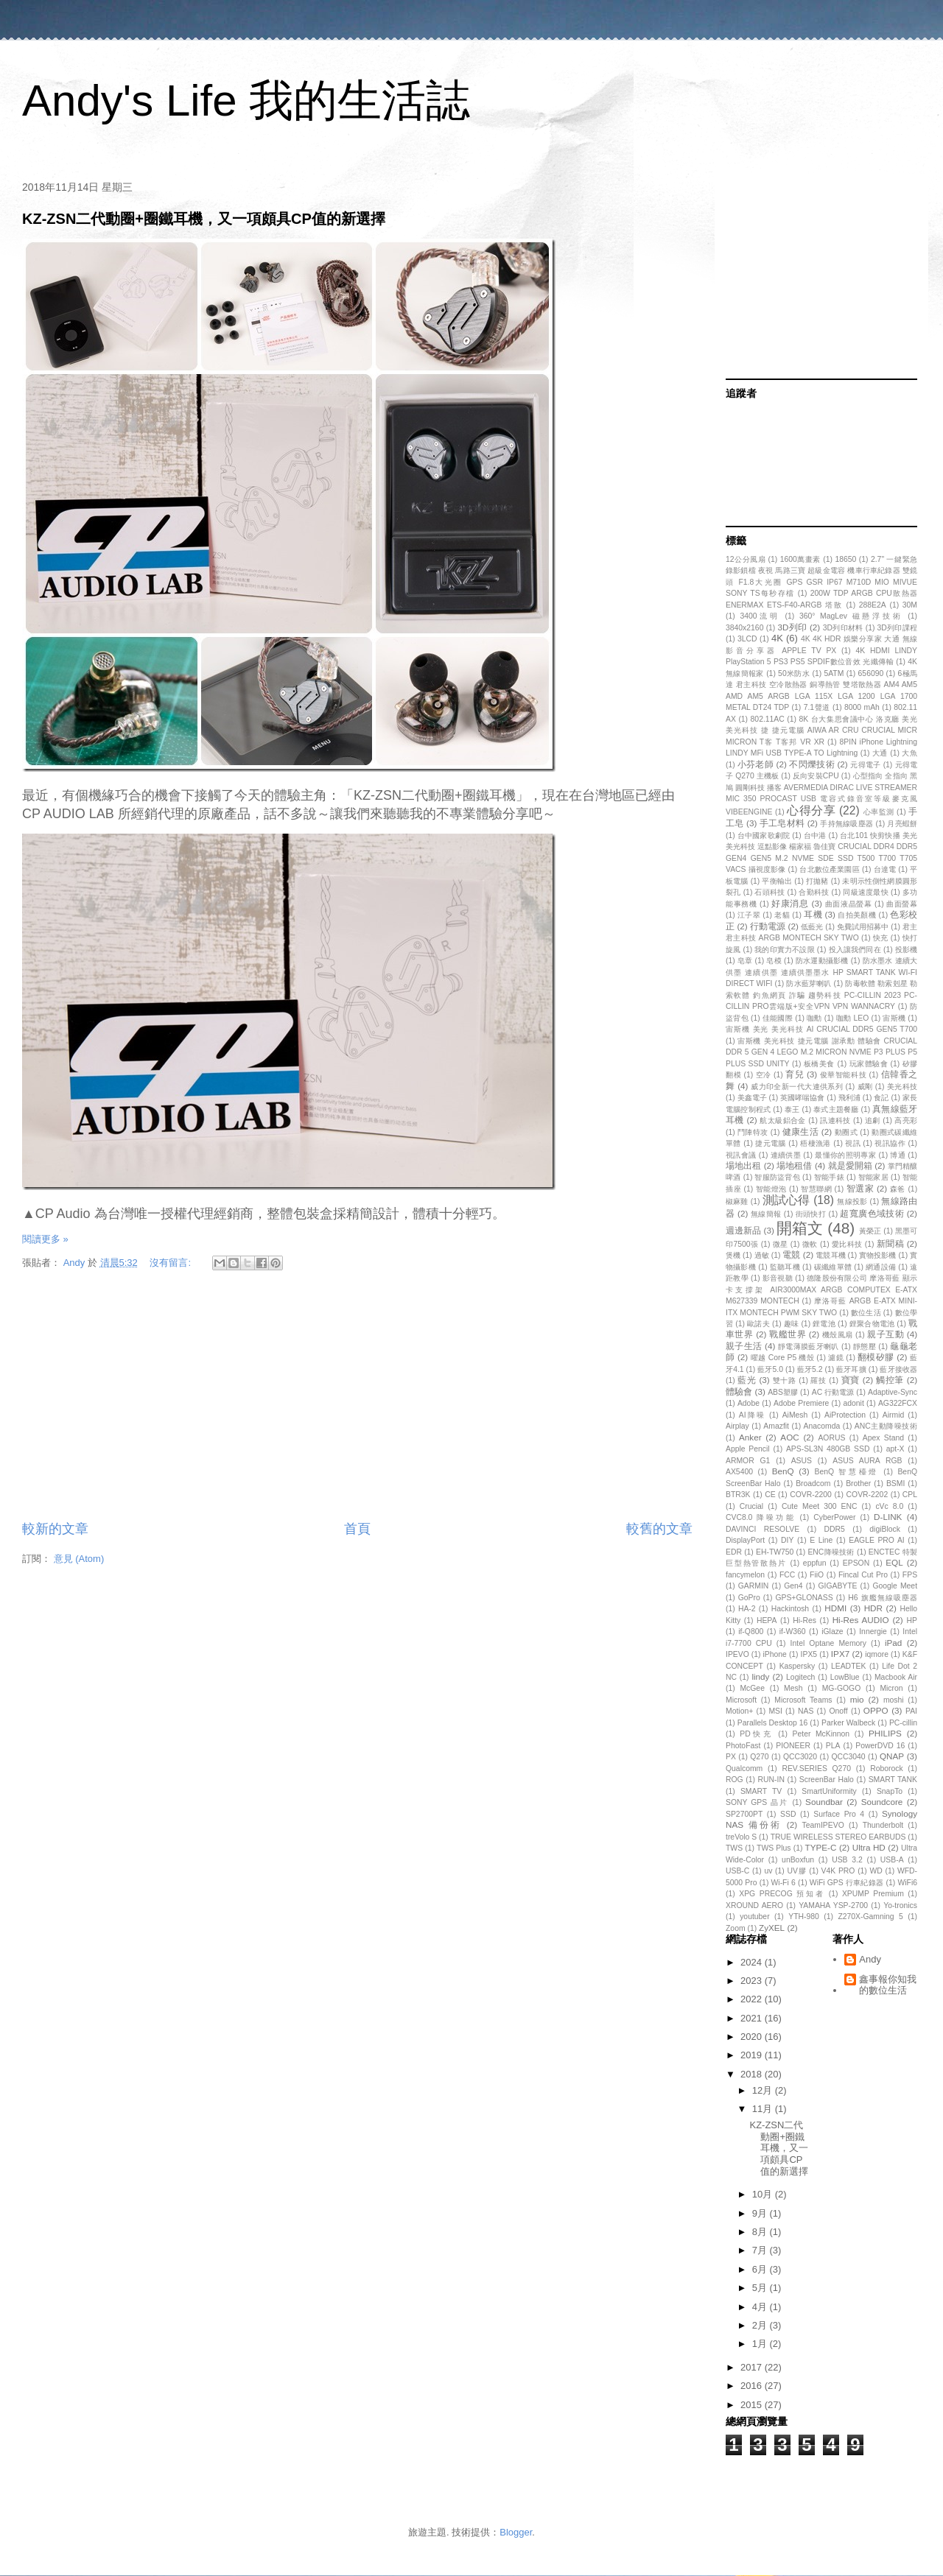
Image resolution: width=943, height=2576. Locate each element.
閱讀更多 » (45, 1239)
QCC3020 (800, 1757)
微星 (780, 1244)
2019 (752, 2055)
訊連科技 (835, 1120)
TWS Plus (773, 1848)
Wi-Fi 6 (783, 1883)
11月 (763, 2108)
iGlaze (832, 1631)
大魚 (909, 753)
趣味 (791, 1324)
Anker (750, 1437)
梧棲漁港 (815, 1143)
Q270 (759, 1757)
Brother (858, 1483)
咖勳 (814, 1018)
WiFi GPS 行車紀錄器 (847, 1883)
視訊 (852, 1143)
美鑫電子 (752, 1098)
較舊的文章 (659, 1528)
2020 (752, 2036)
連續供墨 (786, 1155)
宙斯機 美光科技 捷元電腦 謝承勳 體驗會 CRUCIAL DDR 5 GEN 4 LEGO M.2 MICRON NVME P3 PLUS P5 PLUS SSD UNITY (821, 1052)
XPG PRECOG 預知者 (781, 1894)
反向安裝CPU (816, 776)
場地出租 (743, 1165)
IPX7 (840, 1653)
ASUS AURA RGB (867, 1461)
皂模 (774, 961)
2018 (752, 2074)
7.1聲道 (817, 707)
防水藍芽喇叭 (808, 983)
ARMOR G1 (748, 1461)
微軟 (810, 1244)
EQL (894, 1562)
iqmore (876, 1654)
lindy (760, 1676)
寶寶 (850, 1379)
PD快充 (756, 1734)
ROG (734, 1780)
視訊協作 (889, 1143)
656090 (871, 673)
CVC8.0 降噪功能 (761, 1517)
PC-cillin (903, 1723)
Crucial (751, 1506)
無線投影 (852, 1201)
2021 (752, 2018)
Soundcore (882, 1801)
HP (912, 1620)
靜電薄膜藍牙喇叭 (808, 1346)
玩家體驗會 (868, 1064)
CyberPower (834, 1517)
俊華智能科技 (843, 1075)
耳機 (813, 914)
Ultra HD (869, 1847)
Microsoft (741, 1700)
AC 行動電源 (833, 1392)
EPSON (856, 1563)
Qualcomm (744, 1768)
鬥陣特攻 (752, 1132)
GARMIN (753, 1586)
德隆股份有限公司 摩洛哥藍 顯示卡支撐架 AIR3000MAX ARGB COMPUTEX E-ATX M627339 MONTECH (821, 1289)
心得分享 (811, 810)
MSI (775, 1711)
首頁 (357, 1528)
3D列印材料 (843, 628)
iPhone (775, 1654)
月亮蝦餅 (902, 824)
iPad (893, 1642)
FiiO (817, 1575)
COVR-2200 (811, 1495)
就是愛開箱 (850, 1165)
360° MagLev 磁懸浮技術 (851, 616)
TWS (734, 1848)
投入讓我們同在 (855, 950)
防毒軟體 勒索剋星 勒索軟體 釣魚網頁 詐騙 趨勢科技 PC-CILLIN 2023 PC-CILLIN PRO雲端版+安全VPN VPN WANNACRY (821, 994)
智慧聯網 (816, 1189)
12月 (763, 2090)
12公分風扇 (745, 559)
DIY (787, 1540)
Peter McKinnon (821, 1734)
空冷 (763, 1075)
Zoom (736, 1928)
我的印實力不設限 (784, 950)
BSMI (895, 1483)
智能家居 (873, 1177)
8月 (761, 2231)
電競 (791, 1254)
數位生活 (866, 1313)
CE (770, 1495)
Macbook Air (895, 1677)
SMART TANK (893, 1780)
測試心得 (786, 1200)
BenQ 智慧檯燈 (846, 1472)
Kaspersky (797, 1666)
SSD (788, 1814)
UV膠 (796, 1871)
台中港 (815, 835)
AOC (789, 1437)
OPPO (875, 1710)
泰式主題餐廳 (835, 1109)
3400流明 (759, 616)
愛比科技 (847, 1244)
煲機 (733, 1255)
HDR (873, 1608)
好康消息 (789, 903)
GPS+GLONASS (803, 1598)
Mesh (793, 1688)
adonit (853, 1403)
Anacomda (822, 1426)
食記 (881, 1098)
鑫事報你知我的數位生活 (887, 1985)
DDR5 (834, 1529)
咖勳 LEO (852, 1018)
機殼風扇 (837, 1335)
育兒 (794, 1074)
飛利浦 (849, 1098)
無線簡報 (766, 1214)
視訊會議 (741, 1155)
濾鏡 (836, 1358)
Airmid (893, 1415)
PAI (911, 1711)
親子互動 (885, 1334)
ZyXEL (772, 1927)
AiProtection (845, 1415)
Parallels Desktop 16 (772, 1723)
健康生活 (800, 1131)
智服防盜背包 (776, 1177)
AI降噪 (752, 1415)
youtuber (754, 1916)
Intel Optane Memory (828, 1643)
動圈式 (846, 1132)
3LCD (747, 639)
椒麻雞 (737, 1201)
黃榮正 (870, 1231)
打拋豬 (817, 881)
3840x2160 (744, 628)
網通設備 (881, 1267)
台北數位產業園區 (829, 869)
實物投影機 (877, 1255)
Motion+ (739, 1711)
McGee (752, 1688)
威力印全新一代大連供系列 (797, 1087)
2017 (752, 2367)
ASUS (801, 1461)
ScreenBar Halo (826, 1780)
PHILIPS (885, 1733)
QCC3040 (848, 1757)
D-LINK (888, 1516)
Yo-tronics (900, 1905)
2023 (752, 1980)
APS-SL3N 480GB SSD (828, 1449)
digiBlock (884, 1529)
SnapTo (889, 1791)
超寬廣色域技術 (872, 1213)
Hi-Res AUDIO (860, 1620)
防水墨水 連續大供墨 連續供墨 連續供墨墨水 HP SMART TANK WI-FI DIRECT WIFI (821, 972)
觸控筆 (890, 1379)
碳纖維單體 (833, 1267)
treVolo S (741, 1837)
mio (857, 1699)
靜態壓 (864, 1346)
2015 (752, 2404)
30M (909, 605)
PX (731, 1757)
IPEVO (737, 1654)
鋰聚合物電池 (871, 1324)
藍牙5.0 (770, 1369)
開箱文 (800, 1228)
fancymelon (745, 1575)
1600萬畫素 (800, 559)
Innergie (873, 1631)
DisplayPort (745, 1540)
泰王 (792, 1109)
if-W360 (792, 1631)
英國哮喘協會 (802, 1098)
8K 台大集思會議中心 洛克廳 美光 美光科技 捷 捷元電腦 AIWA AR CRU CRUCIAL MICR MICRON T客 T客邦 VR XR (821, 730)
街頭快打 (811, 1214)
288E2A (872, 605)
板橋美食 (819, 1064)
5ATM (834, 673)
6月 (761, 2269)
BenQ (783, 1471)
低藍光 (812, 927)
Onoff (838, 1711)
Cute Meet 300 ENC (820, 1506)
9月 (761, 2213)
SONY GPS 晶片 (757, 1802)
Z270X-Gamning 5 (870, 1916)
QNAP (892, 1756)
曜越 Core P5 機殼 (782, 1358)
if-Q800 (750, 1631)
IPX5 (809, 1654)
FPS (909, 1575)
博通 (897, 1155)
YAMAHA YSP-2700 (833, 1905)
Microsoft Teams (803, 1700)
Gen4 (793, 1586)
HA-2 (747, 1609)
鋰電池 (824, 1324)
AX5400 (739, 1472)
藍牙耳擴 (851, 1369)
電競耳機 (830, 1255)
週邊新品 (743, 1230)
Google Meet (894, 1586)
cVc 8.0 (889, 1506)
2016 (752, 2385)
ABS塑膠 (783, 1392)
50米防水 (794, 673)
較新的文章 (55, 1528)
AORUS (831, 1438)
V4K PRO (838, 1871)
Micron (891, 1688)
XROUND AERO (754, 1905)
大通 (880, 753)
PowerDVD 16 (880, 1746)
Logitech (800, 1677)
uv (768, 1871)
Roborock (886, 1768)
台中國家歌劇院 (763, 835)
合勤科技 (814, 892)
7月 (761, 2250)
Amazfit (776, 1426)
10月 (763, 2194)
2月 (761, 2325)
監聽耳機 (785, 1267)
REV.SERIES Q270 (816, 1768)
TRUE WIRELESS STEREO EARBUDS (838, 1837)
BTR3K (738, 1495)
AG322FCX (897, 1403)
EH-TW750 (774, 1552)
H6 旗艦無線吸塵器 (882, 1598)
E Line (821, 1540)
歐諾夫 (758, 1324)
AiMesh (795, 1415)
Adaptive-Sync (892, 1392)
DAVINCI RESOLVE (762, 1529)
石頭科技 (769, 892)
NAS (805, 1711)
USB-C (737, 1871)
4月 (761, 2306)
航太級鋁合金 (782, 1120)
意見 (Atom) (79, 1558)
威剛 (865, 1087)
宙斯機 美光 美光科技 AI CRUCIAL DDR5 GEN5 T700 (821, 1029)
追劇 (872, 1120)
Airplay (737, 1426)
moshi (893, 1700)
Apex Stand (883, 1438)
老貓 (782, 915)
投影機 (906, 950)
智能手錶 (829, 1177)
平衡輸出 (777, 881)
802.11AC (768, 719)
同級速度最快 (865, 892)
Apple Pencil (748, 1449)
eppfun (815, 1563)
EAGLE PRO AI (877, 1540)
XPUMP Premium (873, 1894)
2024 (752, 1962)
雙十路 (784, 1380)
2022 (752, 1999)
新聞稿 (890, 1243)
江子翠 (748, 915)
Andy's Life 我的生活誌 (246, 100)
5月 (761, 2287)
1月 (761, 2343)
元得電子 (865, 765)
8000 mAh (862, 707)
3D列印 (792, 627)
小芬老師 (755, 764)
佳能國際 (778, 1018)
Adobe (748, 1403)
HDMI (835, 1608)
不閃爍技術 (811, 764)
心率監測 (878, 812)
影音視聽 (778, 1278)
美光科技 (902, 1087)
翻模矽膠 (876, 1357)
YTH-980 (803, 1916)
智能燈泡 (771, 1189)
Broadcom (813, 1483)
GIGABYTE (837, 1586)
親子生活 (744, 1346)
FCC (787, 1575)
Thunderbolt (883, 1825)
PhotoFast (743, 1746)
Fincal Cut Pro (863, 1575)
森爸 (897, 1189)
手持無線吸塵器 (846, 824)
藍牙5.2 (810, 1369)
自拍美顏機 (857, 915)
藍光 (746, 1379)
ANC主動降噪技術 (886, 1426)
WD (876, 1871)
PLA (833, 1746)
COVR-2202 (867, 1495)
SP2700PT (744, 1814)
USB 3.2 (847, 1860)
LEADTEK (848, 1666)
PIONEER (793, 1746)
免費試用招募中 (862, 927)
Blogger (515, 2532)
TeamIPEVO (823, 1825)
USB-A (892, 1860)
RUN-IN (771, 1780)
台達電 (885, 869)
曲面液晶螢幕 (848, 904)
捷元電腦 (770, 1143)
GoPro (749, 1598)
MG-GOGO (841, 1688)
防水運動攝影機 (822, 961)
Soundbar (824, 1801)
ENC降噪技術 (830, 1552)
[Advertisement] (357, 1398)
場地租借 (794, 1165)
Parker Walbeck (848, 1723)
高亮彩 (905, 1120)
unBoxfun (798, 1860)
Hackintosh (790, 1609)
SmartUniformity (829, 1791)
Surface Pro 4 (838, 1814)
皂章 (745, 961)
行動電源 (767, 926)
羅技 (818, 1380)
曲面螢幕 (901, 904)
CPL (909, 1495)
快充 (880, 938)
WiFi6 (907, 1883)
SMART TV (761, 1791)
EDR (734, 1552)
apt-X (895, 1449)
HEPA (767, 1620)
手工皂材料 (782, 823)
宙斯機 (894, 1018)
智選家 (860, 1188)
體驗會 (739, 1391)
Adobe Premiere (801, 1403)
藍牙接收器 (898, 1369)
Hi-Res (804, 1620)
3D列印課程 (897, 628)
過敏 (761, 1255)
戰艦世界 (787, 1334)
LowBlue (845, 1677)
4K (777, 638)
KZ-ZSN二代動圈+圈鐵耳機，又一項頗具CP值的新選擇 (203, 219)
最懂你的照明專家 (845, 1155)
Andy (870, 1959)
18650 (845, 559)
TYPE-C (821, 1847)
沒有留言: (171, 1262)
